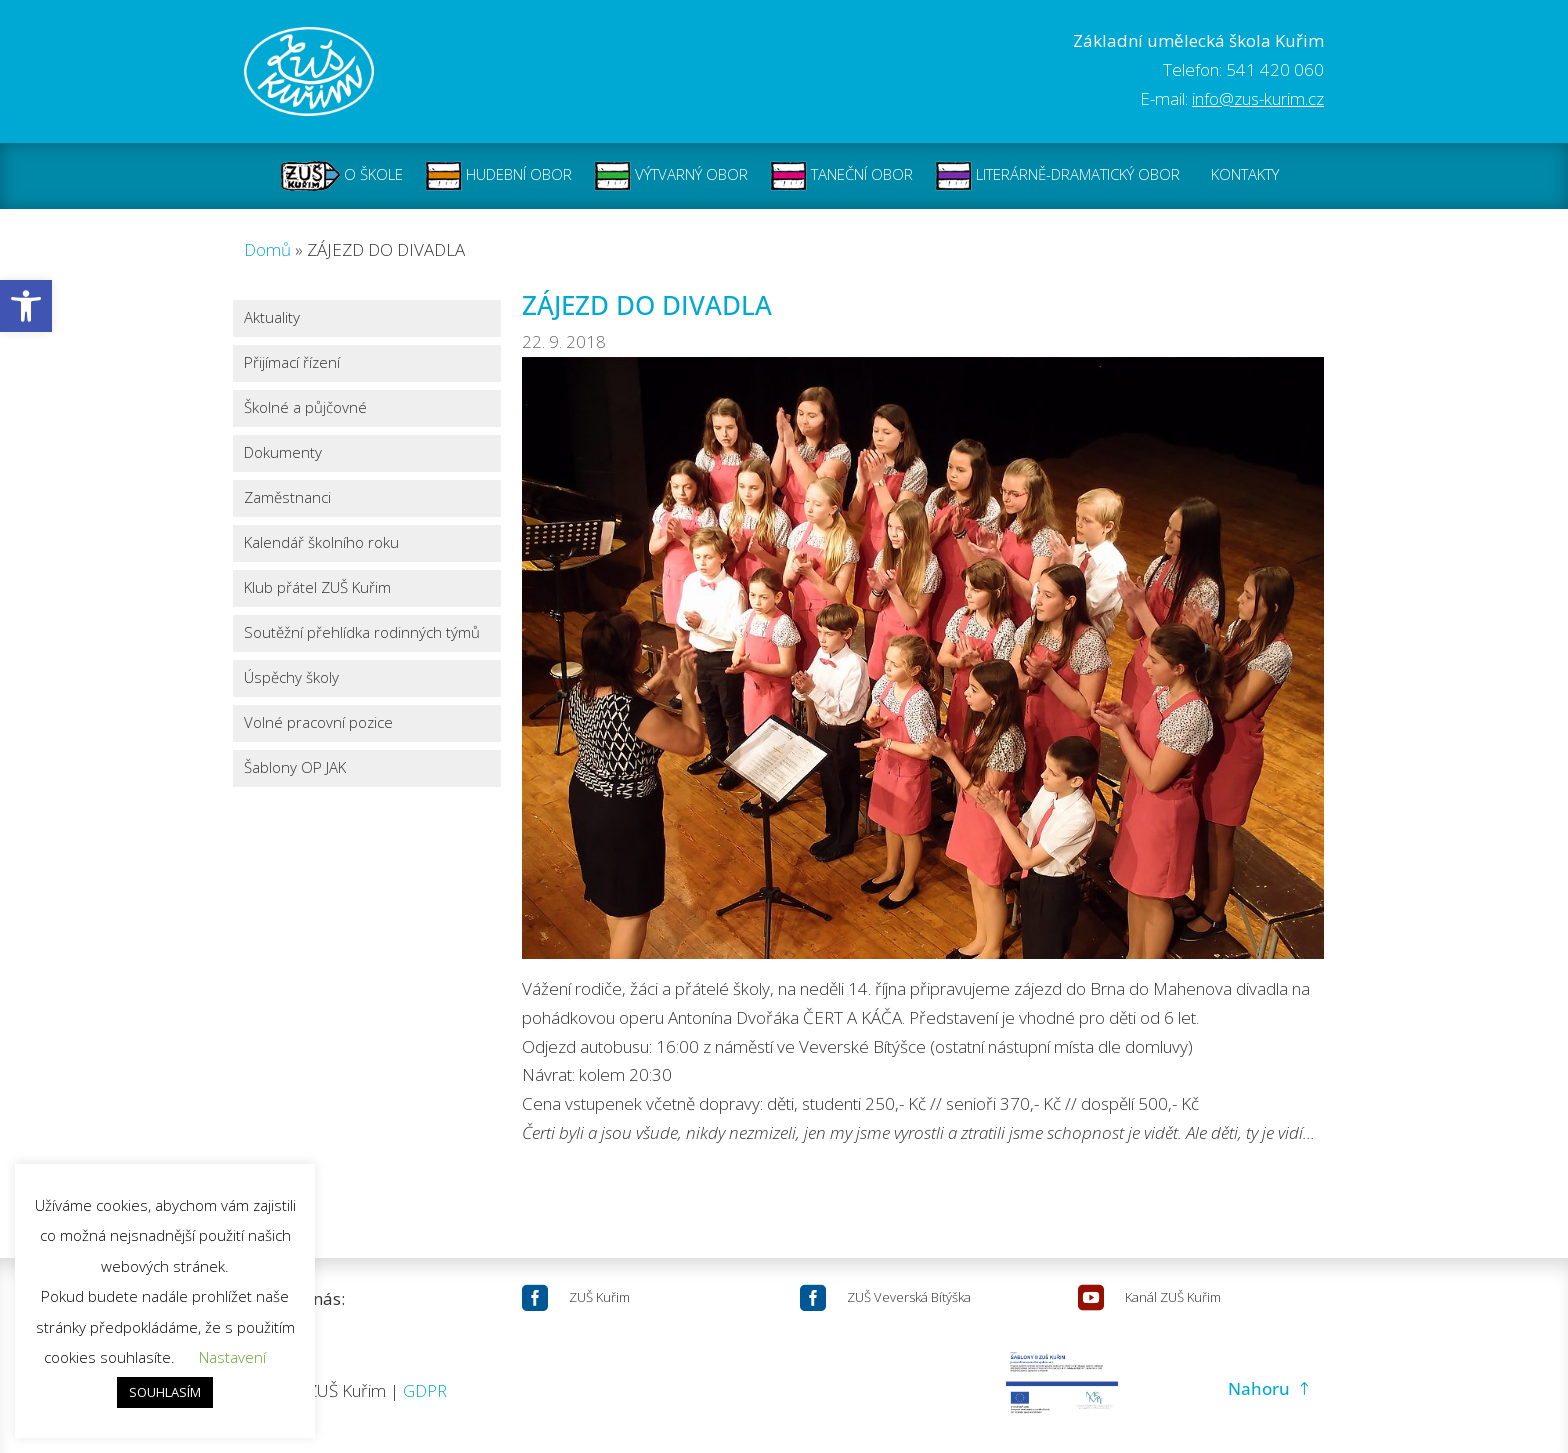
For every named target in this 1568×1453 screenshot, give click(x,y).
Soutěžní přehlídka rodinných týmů (362, 633)
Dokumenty (283, 453)
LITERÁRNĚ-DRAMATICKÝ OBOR (1057, 176)
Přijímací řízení (292, 363)
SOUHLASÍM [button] (165, 1392)
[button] (26, 306)
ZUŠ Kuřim (599, 1297)
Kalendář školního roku (321, 543)
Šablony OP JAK (295, 768)
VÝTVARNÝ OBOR (671, 176)
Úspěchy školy (291, 678)
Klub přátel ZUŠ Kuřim (317, 588)
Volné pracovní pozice (318, 723)
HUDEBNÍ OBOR (498, 176)
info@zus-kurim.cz (1258, 98)
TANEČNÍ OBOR (841, 176)
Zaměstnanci (287, 498)
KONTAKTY (1245, 176)
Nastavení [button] (232, 1357)
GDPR (425, 1389)
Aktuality (272, 318)
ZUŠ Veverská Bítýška (909, 1297)
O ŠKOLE (342, 176)
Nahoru (1259, 1388)
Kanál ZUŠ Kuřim (1173, 1297)
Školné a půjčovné (305, 408)
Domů (267, 249)
